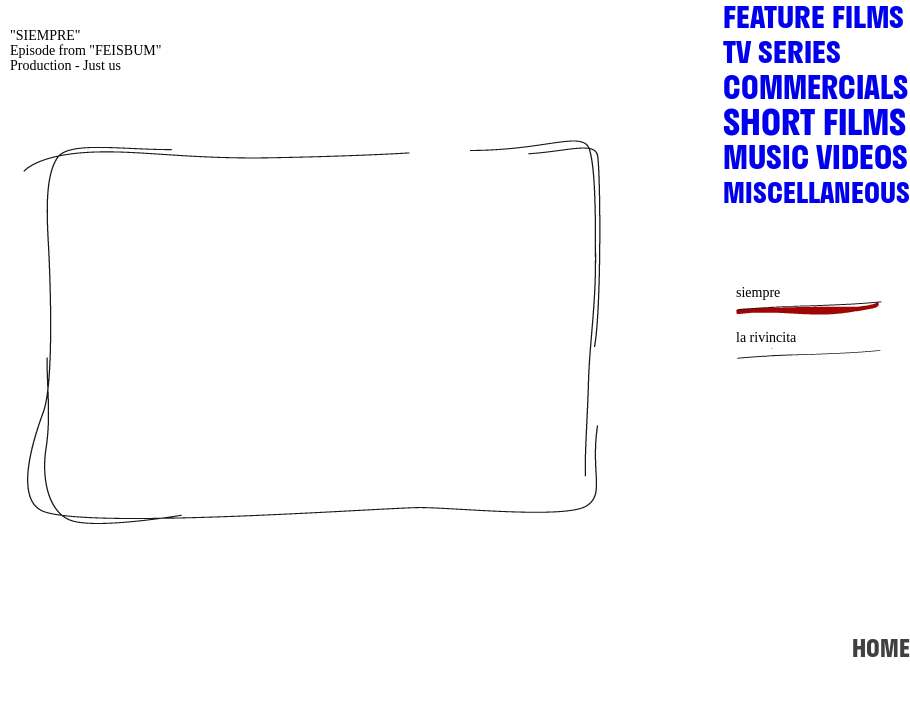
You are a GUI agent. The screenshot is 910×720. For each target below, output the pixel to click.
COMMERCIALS (815, 93)
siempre (758, 292)
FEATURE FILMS (813, 23)
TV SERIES (782, 58)
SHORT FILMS (814, 129)
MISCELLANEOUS (816, 197)
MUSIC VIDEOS (815, 163)
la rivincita (766, 337)
